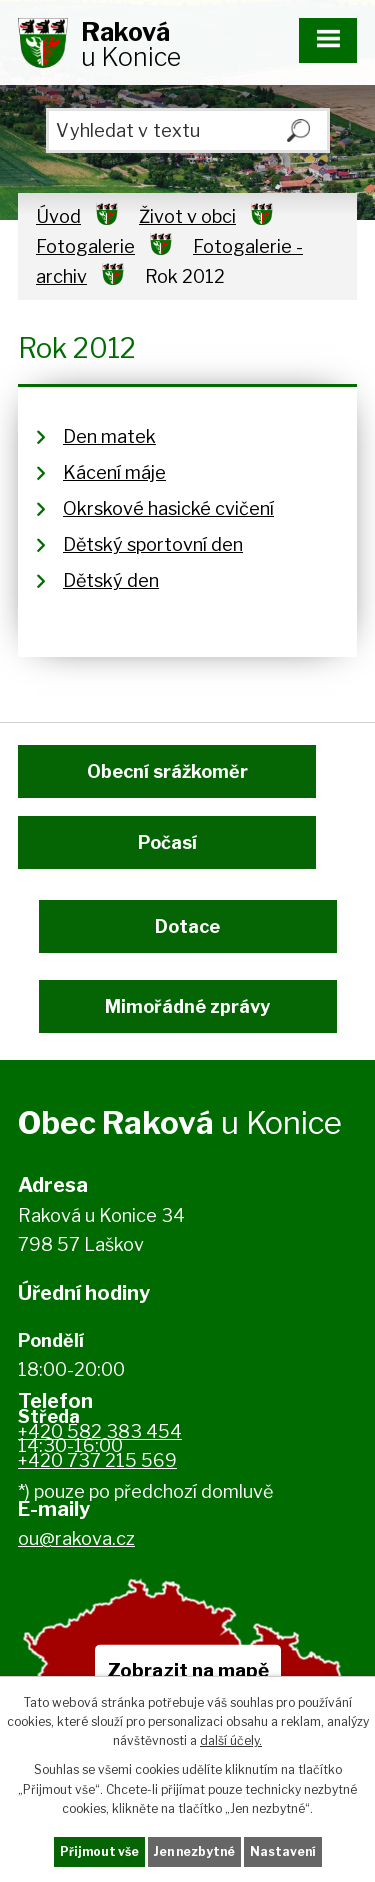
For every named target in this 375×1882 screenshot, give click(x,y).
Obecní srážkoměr (167, 771)
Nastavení (283, 1851)
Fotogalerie (85, 246)
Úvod (58, 216)
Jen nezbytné (194, 1851)
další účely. (231, 1740)
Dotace (187, 926)
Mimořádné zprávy (187, 1006)
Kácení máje (114, 472)
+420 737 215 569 (97, 1460)
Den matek (109, 436)
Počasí (167, 842)
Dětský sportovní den (153, 544)
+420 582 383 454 (100, 1431)
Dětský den (111, 580)
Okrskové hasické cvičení (168, 508)
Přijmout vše (99, 1851)
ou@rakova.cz (76, 1538)
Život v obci (187, 216)
